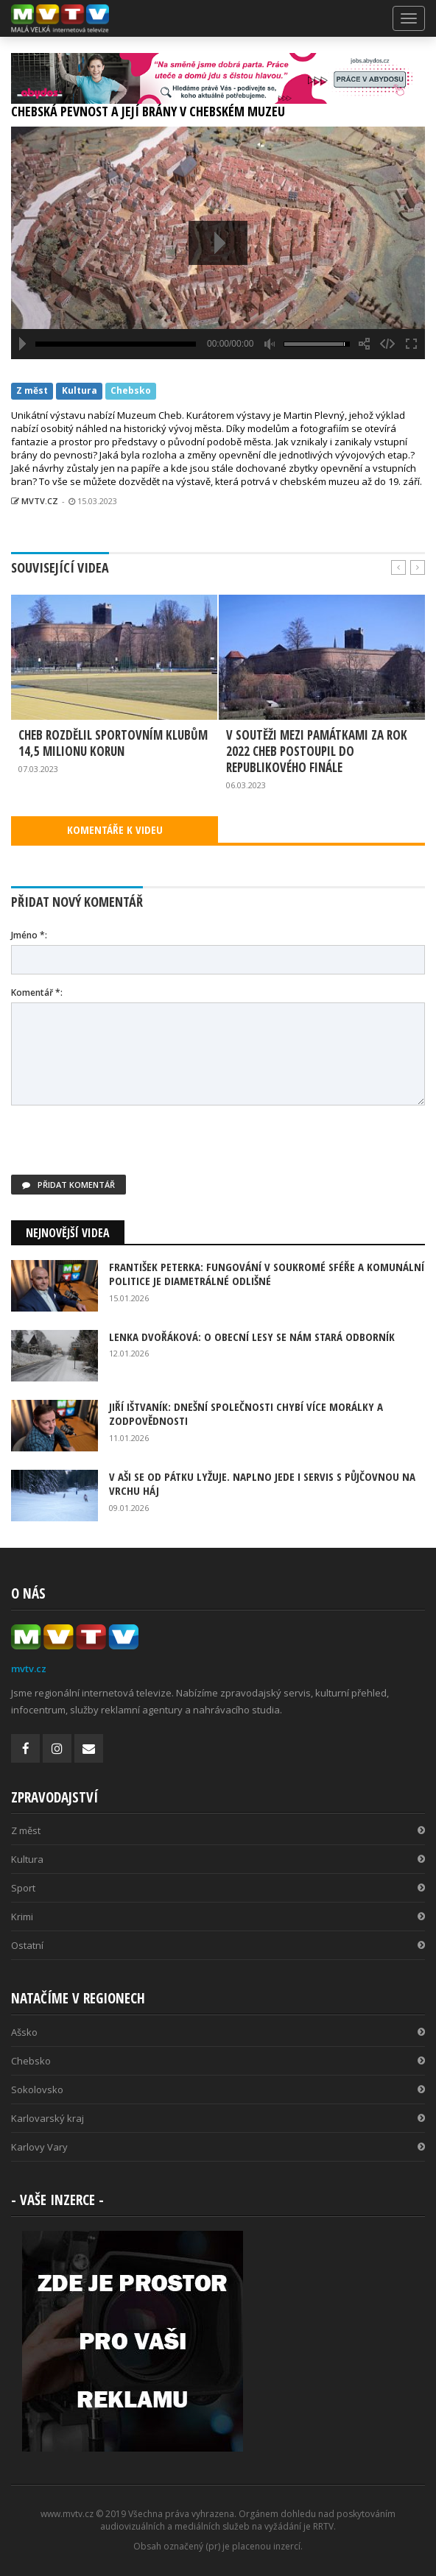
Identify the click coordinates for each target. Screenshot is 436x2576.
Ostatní (218, 1945)
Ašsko (218, 2032)
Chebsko (130, 390)
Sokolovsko (218, 2089)
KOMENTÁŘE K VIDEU (115, 829)
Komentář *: (37, 992)
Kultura (79, 390)
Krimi (218, 1916)
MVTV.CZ (34, 500)
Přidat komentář (68, 1184)
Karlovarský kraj (218, 2118)
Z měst (32, 390)
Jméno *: (29, 935)
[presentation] (123, 1146)
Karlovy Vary (218, 2147)
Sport (218, 1887)
